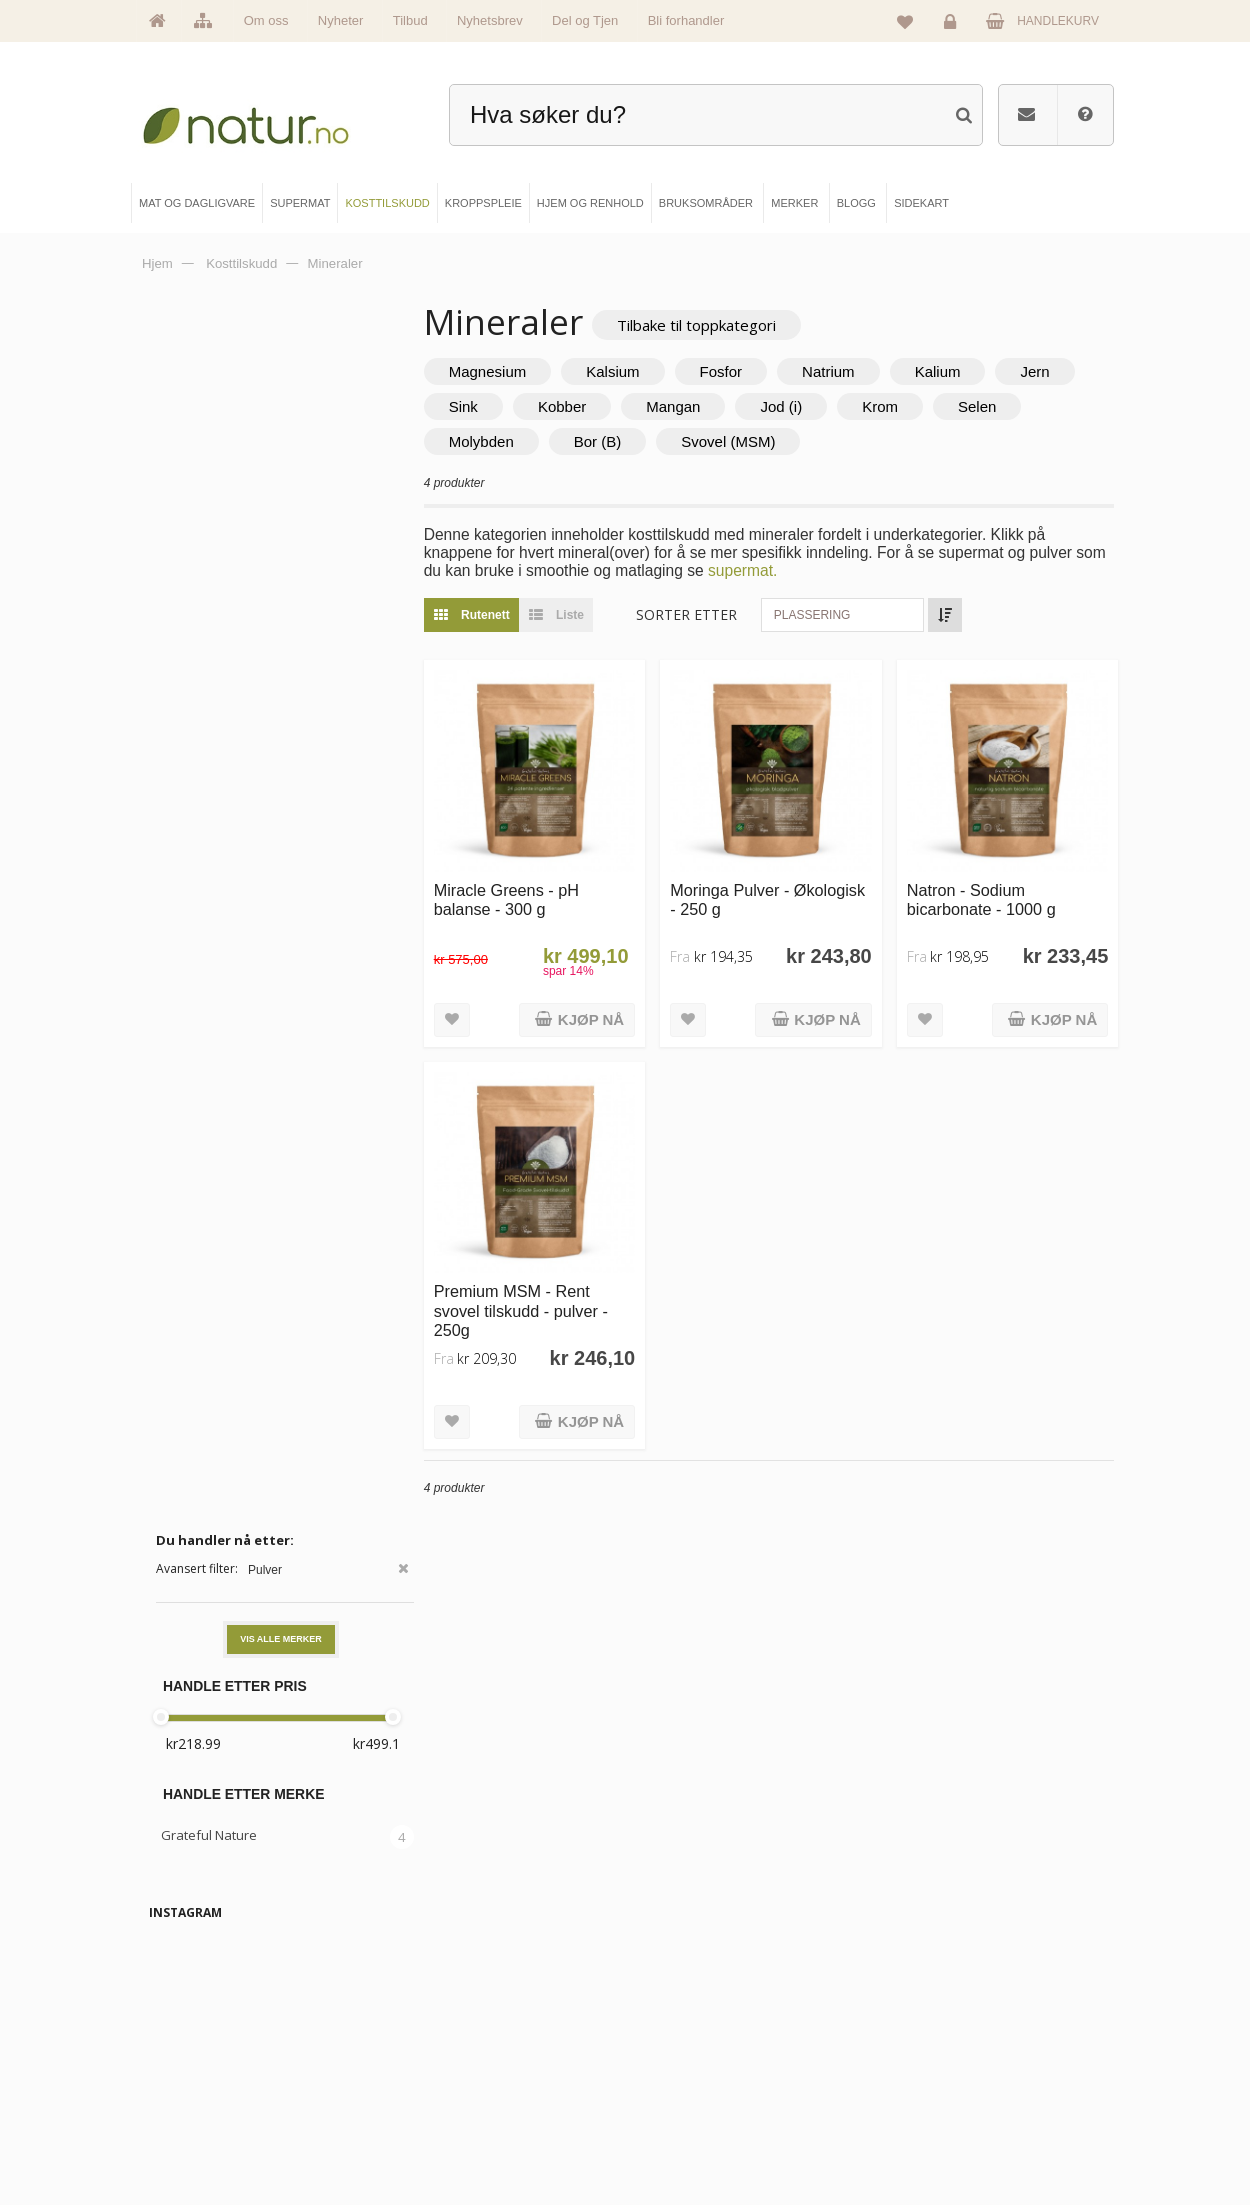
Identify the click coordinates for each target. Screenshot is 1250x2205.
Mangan (803, 407)
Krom (1010, 407)
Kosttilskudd (445, 2071)
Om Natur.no (202, 2038)
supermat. (816, 571)
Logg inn (953, 26)
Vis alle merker (281, 423)
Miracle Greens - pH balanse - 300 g (546, 886)
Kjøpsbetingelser (931, 2105)
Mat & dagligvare (457, 2004)
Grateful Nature (209, 619)
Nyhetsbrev (490, 20)
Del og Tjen (585, 20)
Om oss (266, 20)
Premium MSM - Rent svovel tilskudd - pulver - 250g (561, 1284)
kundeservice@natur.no (625, 1876)
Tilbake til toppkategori (736, 325)
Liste (591, 616)
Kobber (691, 407)
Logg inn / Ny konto (938, 2004)
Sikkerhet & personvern (947, 2139)
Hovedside (197, 2004)
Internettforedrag (701, 2071)
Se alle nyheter (207, 2105)
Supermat (439, 2038)
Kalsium (653, 372)
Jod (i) (911, 407)
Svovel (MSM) (867, 442)
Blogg (675, 2004)
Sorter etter (727, 615)
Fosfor (761, 372)
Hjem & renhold (453, 2139)
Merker (188, 2071)
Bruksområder (695, 2038)
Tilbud (410, 20)
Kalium (978, 372)
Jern (503, 407)
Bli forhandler (686, 20)
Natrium (868, 372)
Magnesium (528, 372)
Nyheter (341, 20)
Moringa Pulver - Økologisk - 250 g (760, 886)
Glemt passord (926, 2038)
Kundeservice (924, 2071)
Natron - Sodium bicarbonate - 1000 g (994, 886)
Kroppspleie (445, 2105)
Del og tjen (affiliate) (709, 2105)
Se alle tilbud (202, 2139)
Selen (508, 442)
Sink (592, 407)
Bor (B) (736, 442)
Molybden (619, 442)
